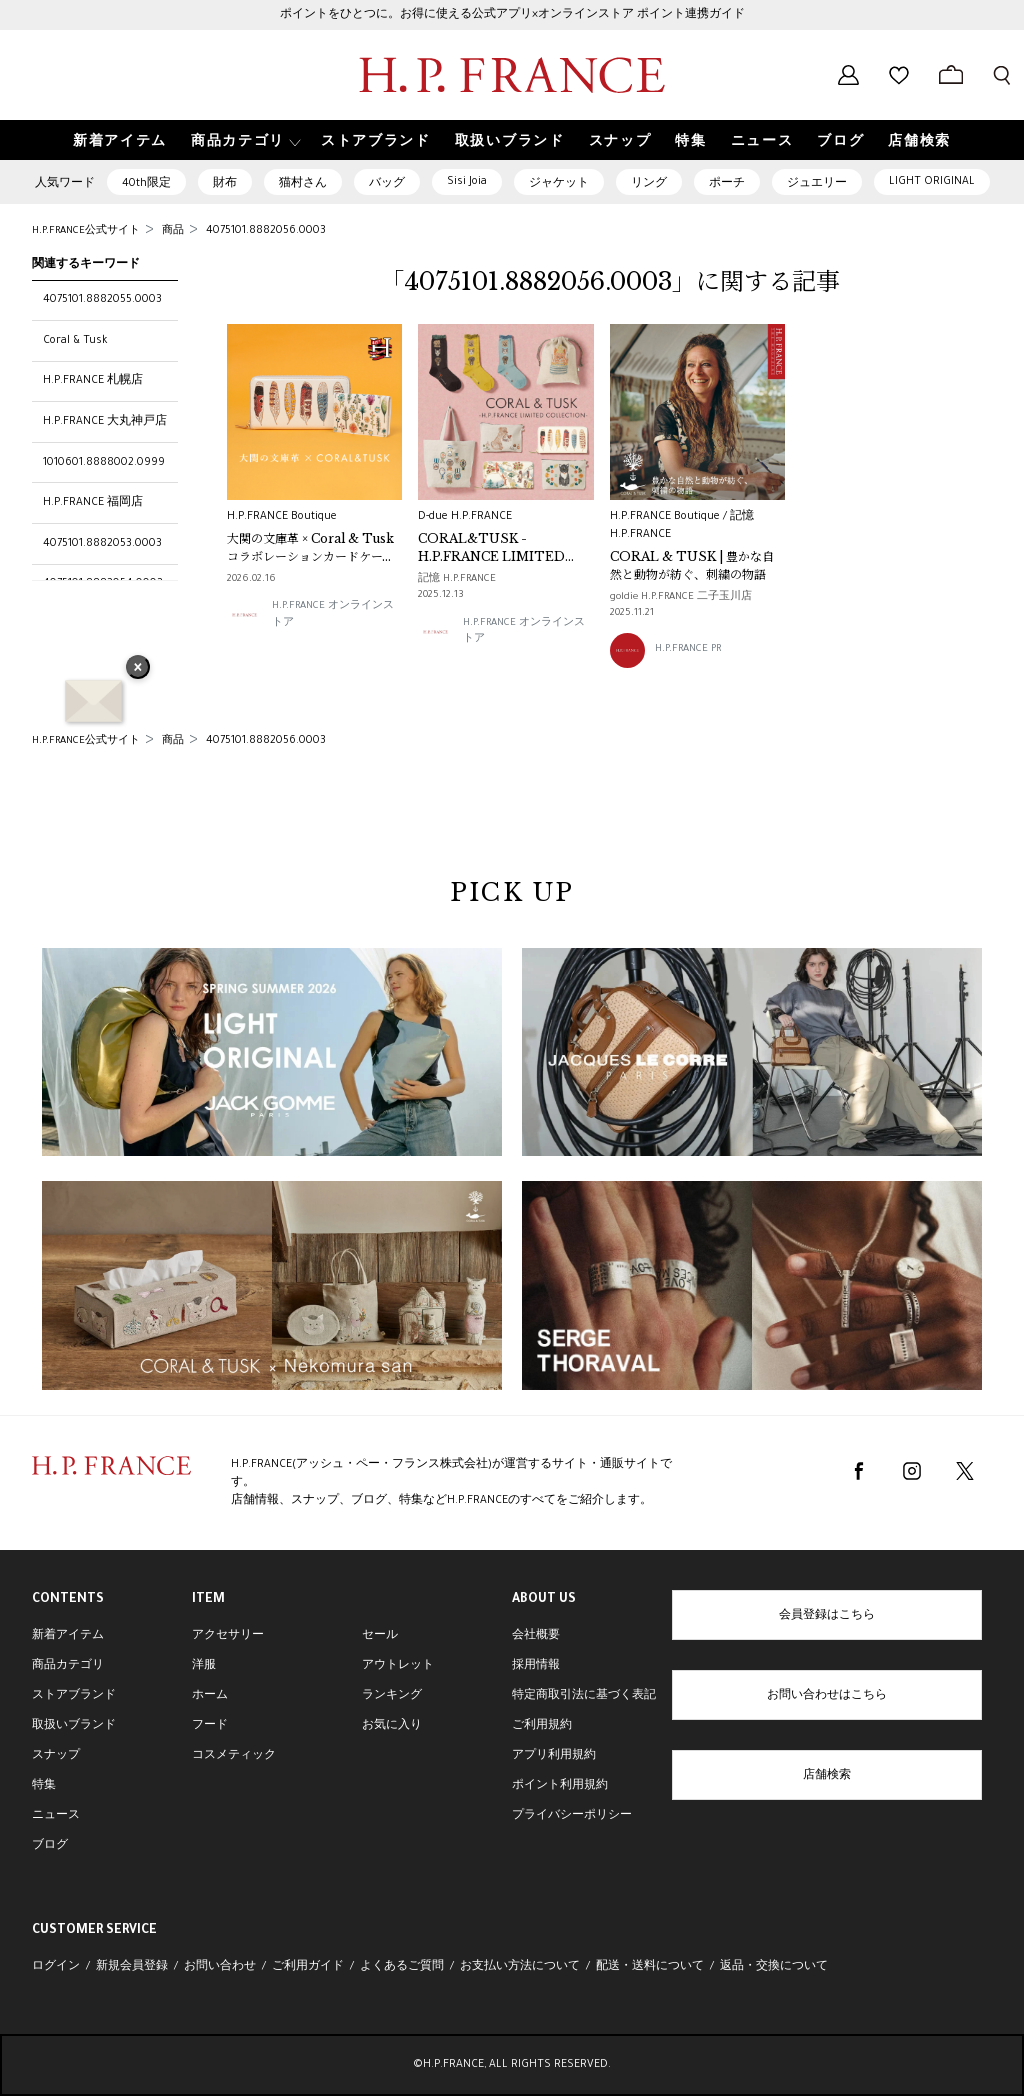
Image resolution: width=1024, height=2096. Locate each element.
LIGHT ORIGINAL (932, 182)
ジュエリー (817, 184)
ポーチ (727, 184)
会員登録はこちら (827, 1616)
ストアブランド (74, 1696)
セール (380, 1636)
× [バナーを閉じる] (138, 669)
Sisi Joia (467, 182)
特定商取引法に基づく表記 (584, 1696)
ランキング (392, 1696)
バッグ (387, 184)
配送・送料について (650, 1967)
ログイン (56, 1967)
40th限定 (146, 184)
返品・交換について (774, 1967)
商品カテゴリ (68, 1666)
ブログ (50, 1846)
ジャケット (559, 184)
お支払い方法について (520, 1967)
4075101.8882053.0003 (102, 544)
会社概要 (536, 1636)
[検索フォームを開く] (1002, 75)
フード (210, 1726)
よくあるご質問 (402, 1967)
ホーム (210, 1696)
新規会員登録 (132, 1967)
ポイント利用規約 (560, 1786)
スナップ (56, 1756)
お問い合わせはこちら (827, 1696)
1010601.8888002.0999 (104, 463)
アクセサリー (228, 1636)
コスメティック (234, 1756)
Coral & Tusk (75, 341)
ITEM (208, 1600)
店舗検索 (827, 1776)
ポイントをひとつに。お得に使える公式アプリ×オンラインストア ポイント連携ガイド (512, 15)
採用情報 (536, 1666)
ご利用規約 (542, 1726)
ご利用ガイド (308, 1967)
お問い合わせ (220, 1967)
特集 (44, 1786)
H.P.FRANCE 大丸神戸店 (105, 422)
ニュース (56, 1816)
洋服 (204, 1666)
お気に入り (392, 1726)
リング (649, 184)
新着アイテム (68, 1636)
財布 (225, 184)
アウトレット (398, 1666)
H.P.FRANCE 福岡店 (93, 503)
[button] (244, 140)
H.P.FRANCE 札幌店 (93, 381)
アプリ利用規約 (554, 1756)
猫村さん (303, 184)
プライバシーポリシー (572, 1816)
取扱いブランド (74, 1726)
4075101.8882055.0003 (102, 300)
